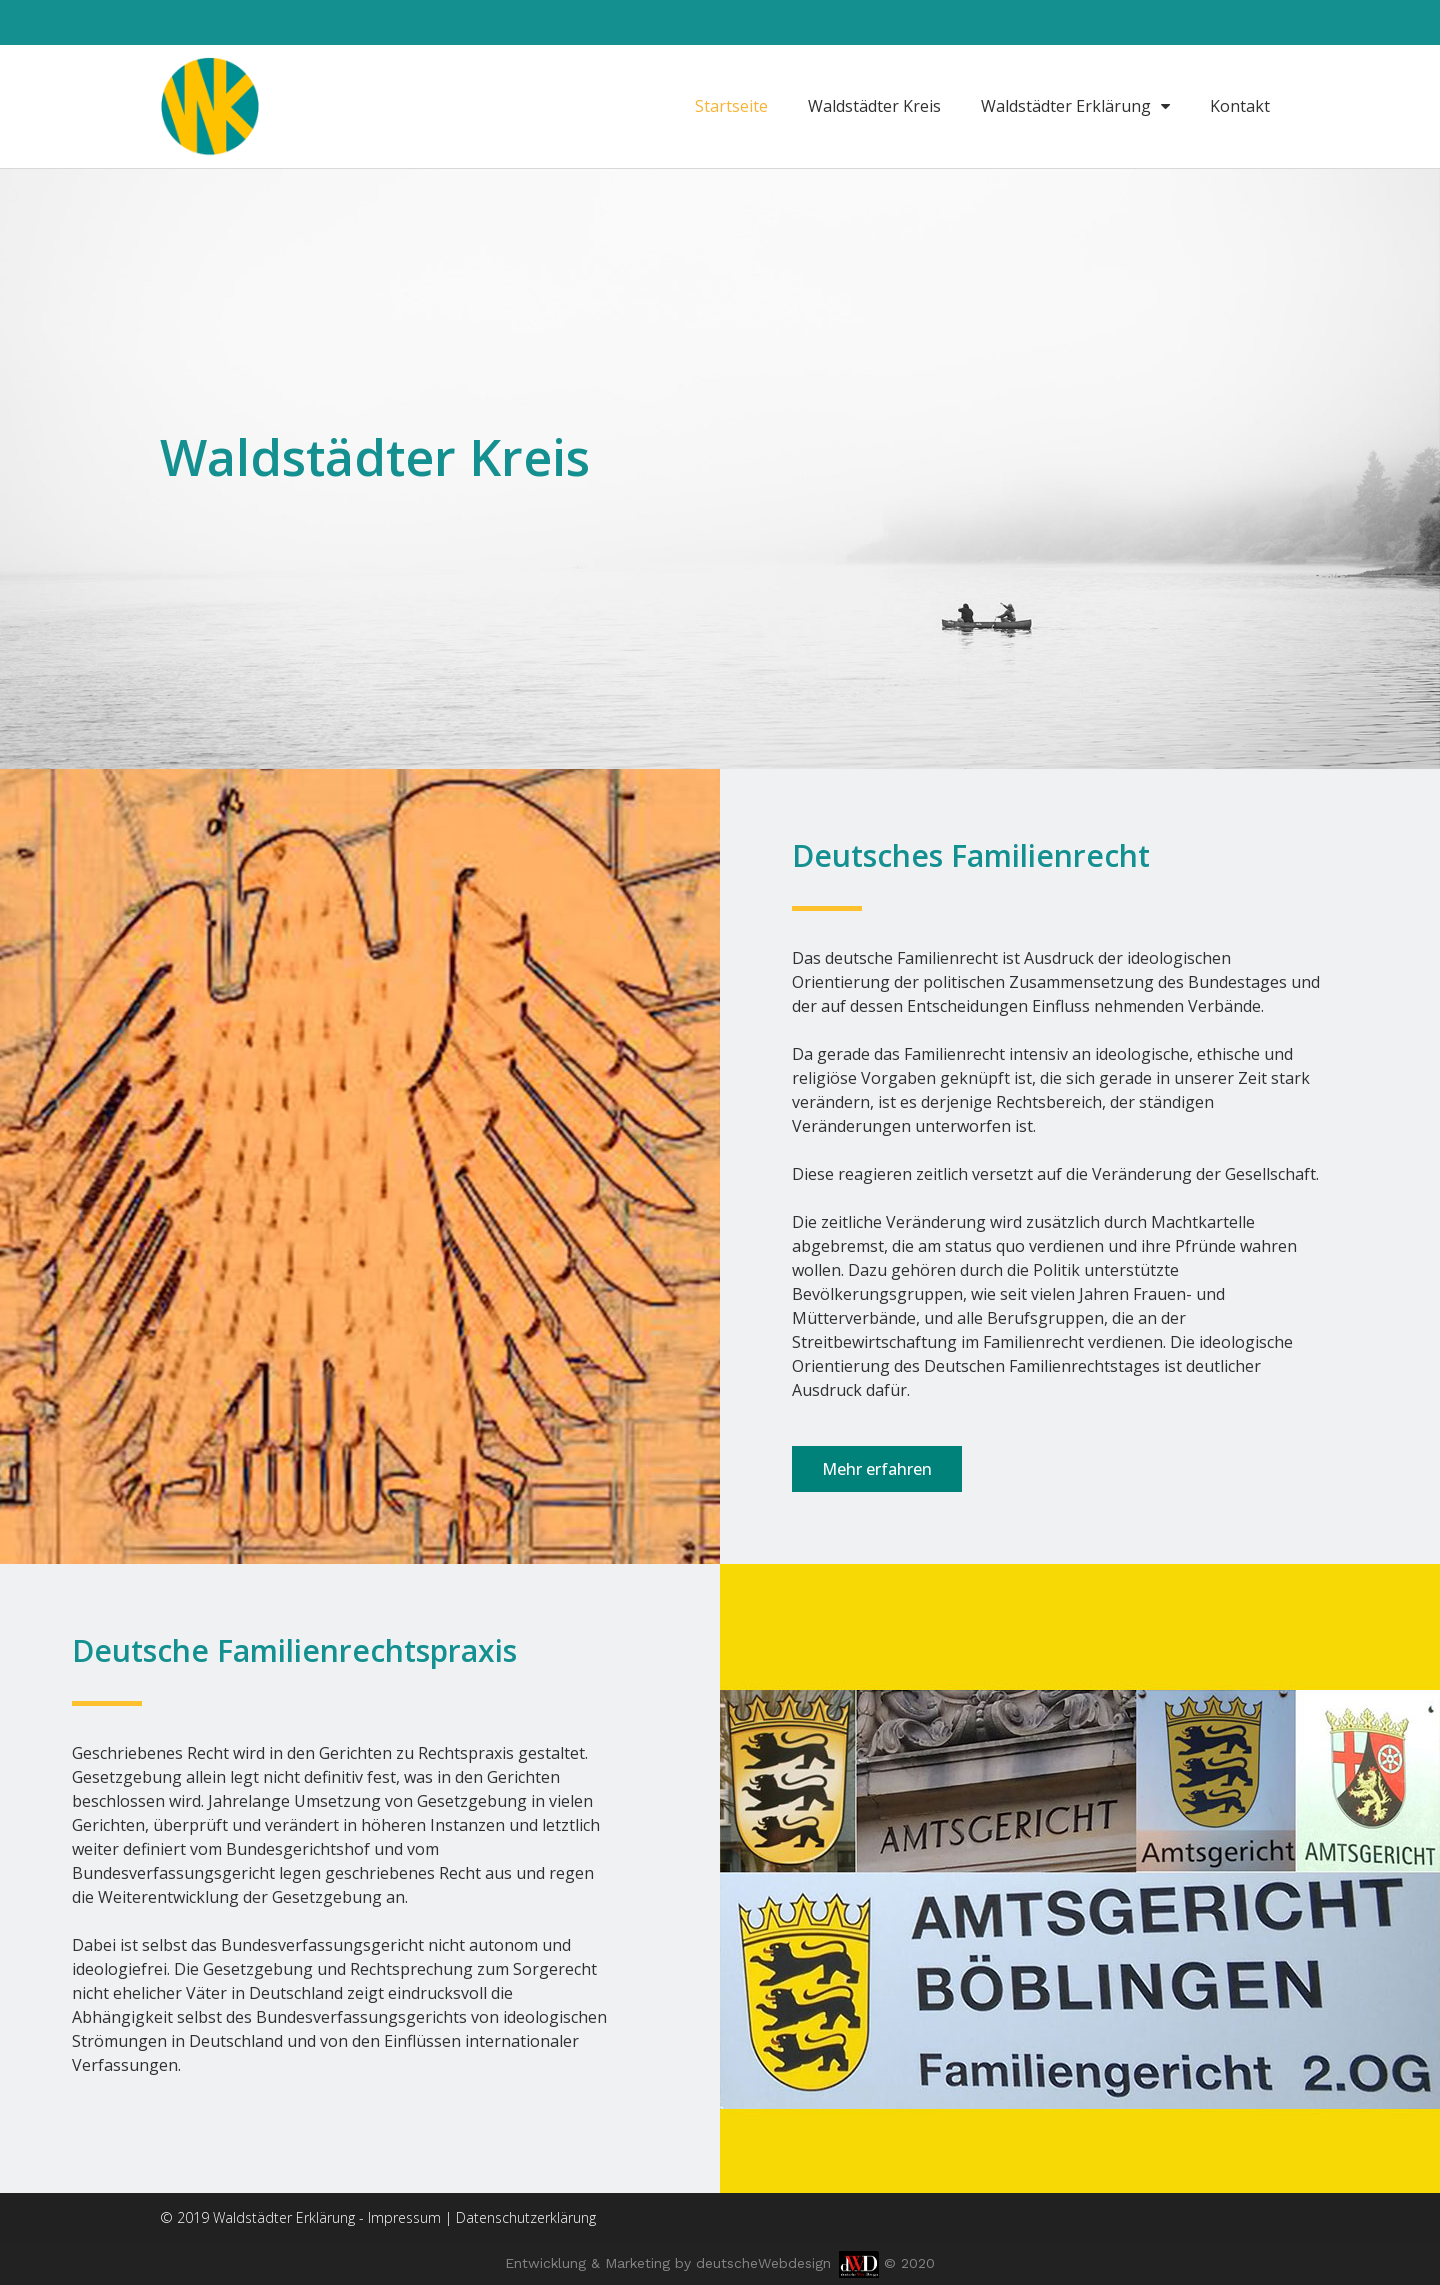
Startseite (731, 106)
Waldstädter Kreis (874, 106)
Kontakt (1240, 106)
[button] (877, 1469)
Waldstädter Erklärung (1075, 106)
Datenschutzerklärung (526, 2217)
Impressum (404, 2217)
